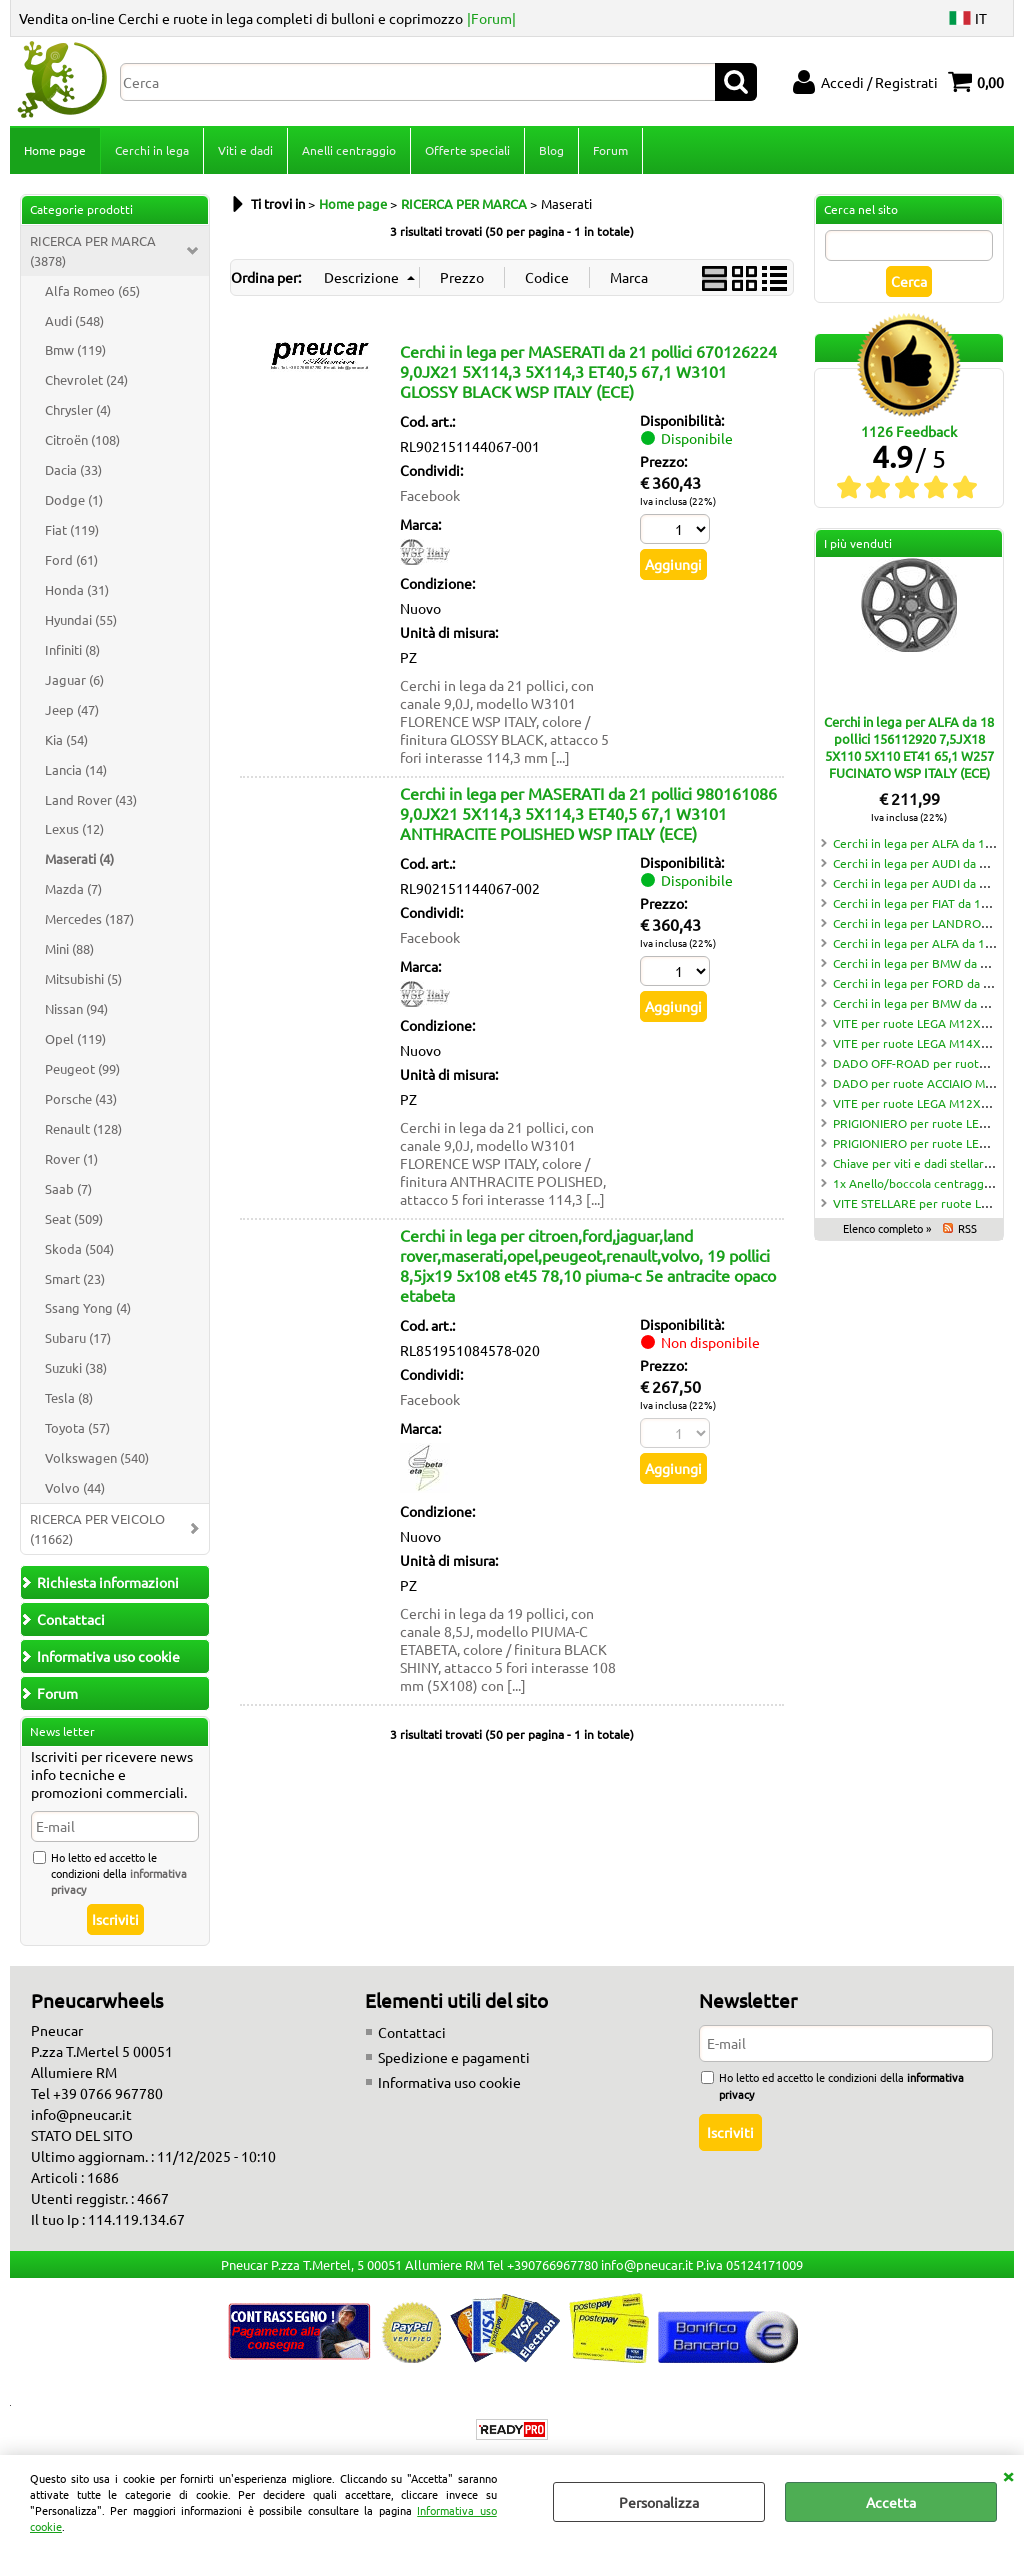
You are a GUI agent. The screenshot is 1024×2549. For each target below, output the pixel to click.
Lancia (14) (76, 769)
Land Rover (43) (91, 799)
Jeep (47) (72, 709)
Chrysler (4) (78, 409)
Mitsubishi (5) (83, 978)
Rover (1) (71, 1158)
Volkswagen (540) (97, 1457)
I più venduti (858, 543)
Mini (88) (69, 948)
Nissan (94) (76, 1008)
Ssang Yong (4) (88, 1307)
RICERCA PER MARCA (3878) (93, 250)
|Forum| (491, 18)
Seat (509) (74, 1218)
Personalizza (659, 2502)
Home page (55, 150)
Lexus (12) (74, 828)
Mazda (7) (73, 888)
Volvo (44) (75, 1487)
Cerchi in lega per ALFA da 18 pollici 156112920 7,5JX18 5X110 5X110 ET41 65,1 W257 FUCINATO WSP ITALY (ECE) (909, 747)
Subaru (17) (78, 1337)
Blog (551, 150)
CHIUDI (1008, 2475)
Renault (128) (83, 1128)
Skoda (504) (79, 1248)
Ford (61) (71, 559)
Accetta (891, 2502)
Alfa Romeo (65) (92, 290)
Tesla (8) (69, 1397)
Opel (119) (75, 1038)
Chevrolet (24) (86, 379)
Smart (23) (75, 1278)
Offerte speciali (467, 150)
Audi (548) (74, 320)
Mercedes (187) (89, 918)
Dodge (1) (74, 499)
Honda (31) (77, 589)
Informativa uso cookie (449, 2082)
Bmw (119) (75, 349)
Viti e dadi (245, 150)
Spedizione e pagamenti (454, 2057)
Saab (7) (68, 1188)
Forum (610, 150)
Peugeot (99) (82, 1068)
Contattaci (412, 2032)
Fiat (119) (72, 529)
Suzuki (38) (76, 1367)
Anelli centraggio (349, 150)
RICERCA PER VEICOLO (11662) (97, 1528)
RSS (967, 1228)
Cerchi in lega (152, 150)
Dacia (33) (73, 469)
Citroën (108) (82, 439)
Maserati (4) (79, 858)
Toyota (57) (77, 1427)
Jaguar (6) (74, 679)
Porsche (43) (81, 1098)
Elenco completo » (887, 1228)
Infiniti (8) (72, 649)
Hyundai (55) (81, 619)
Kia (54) (66, 739)
